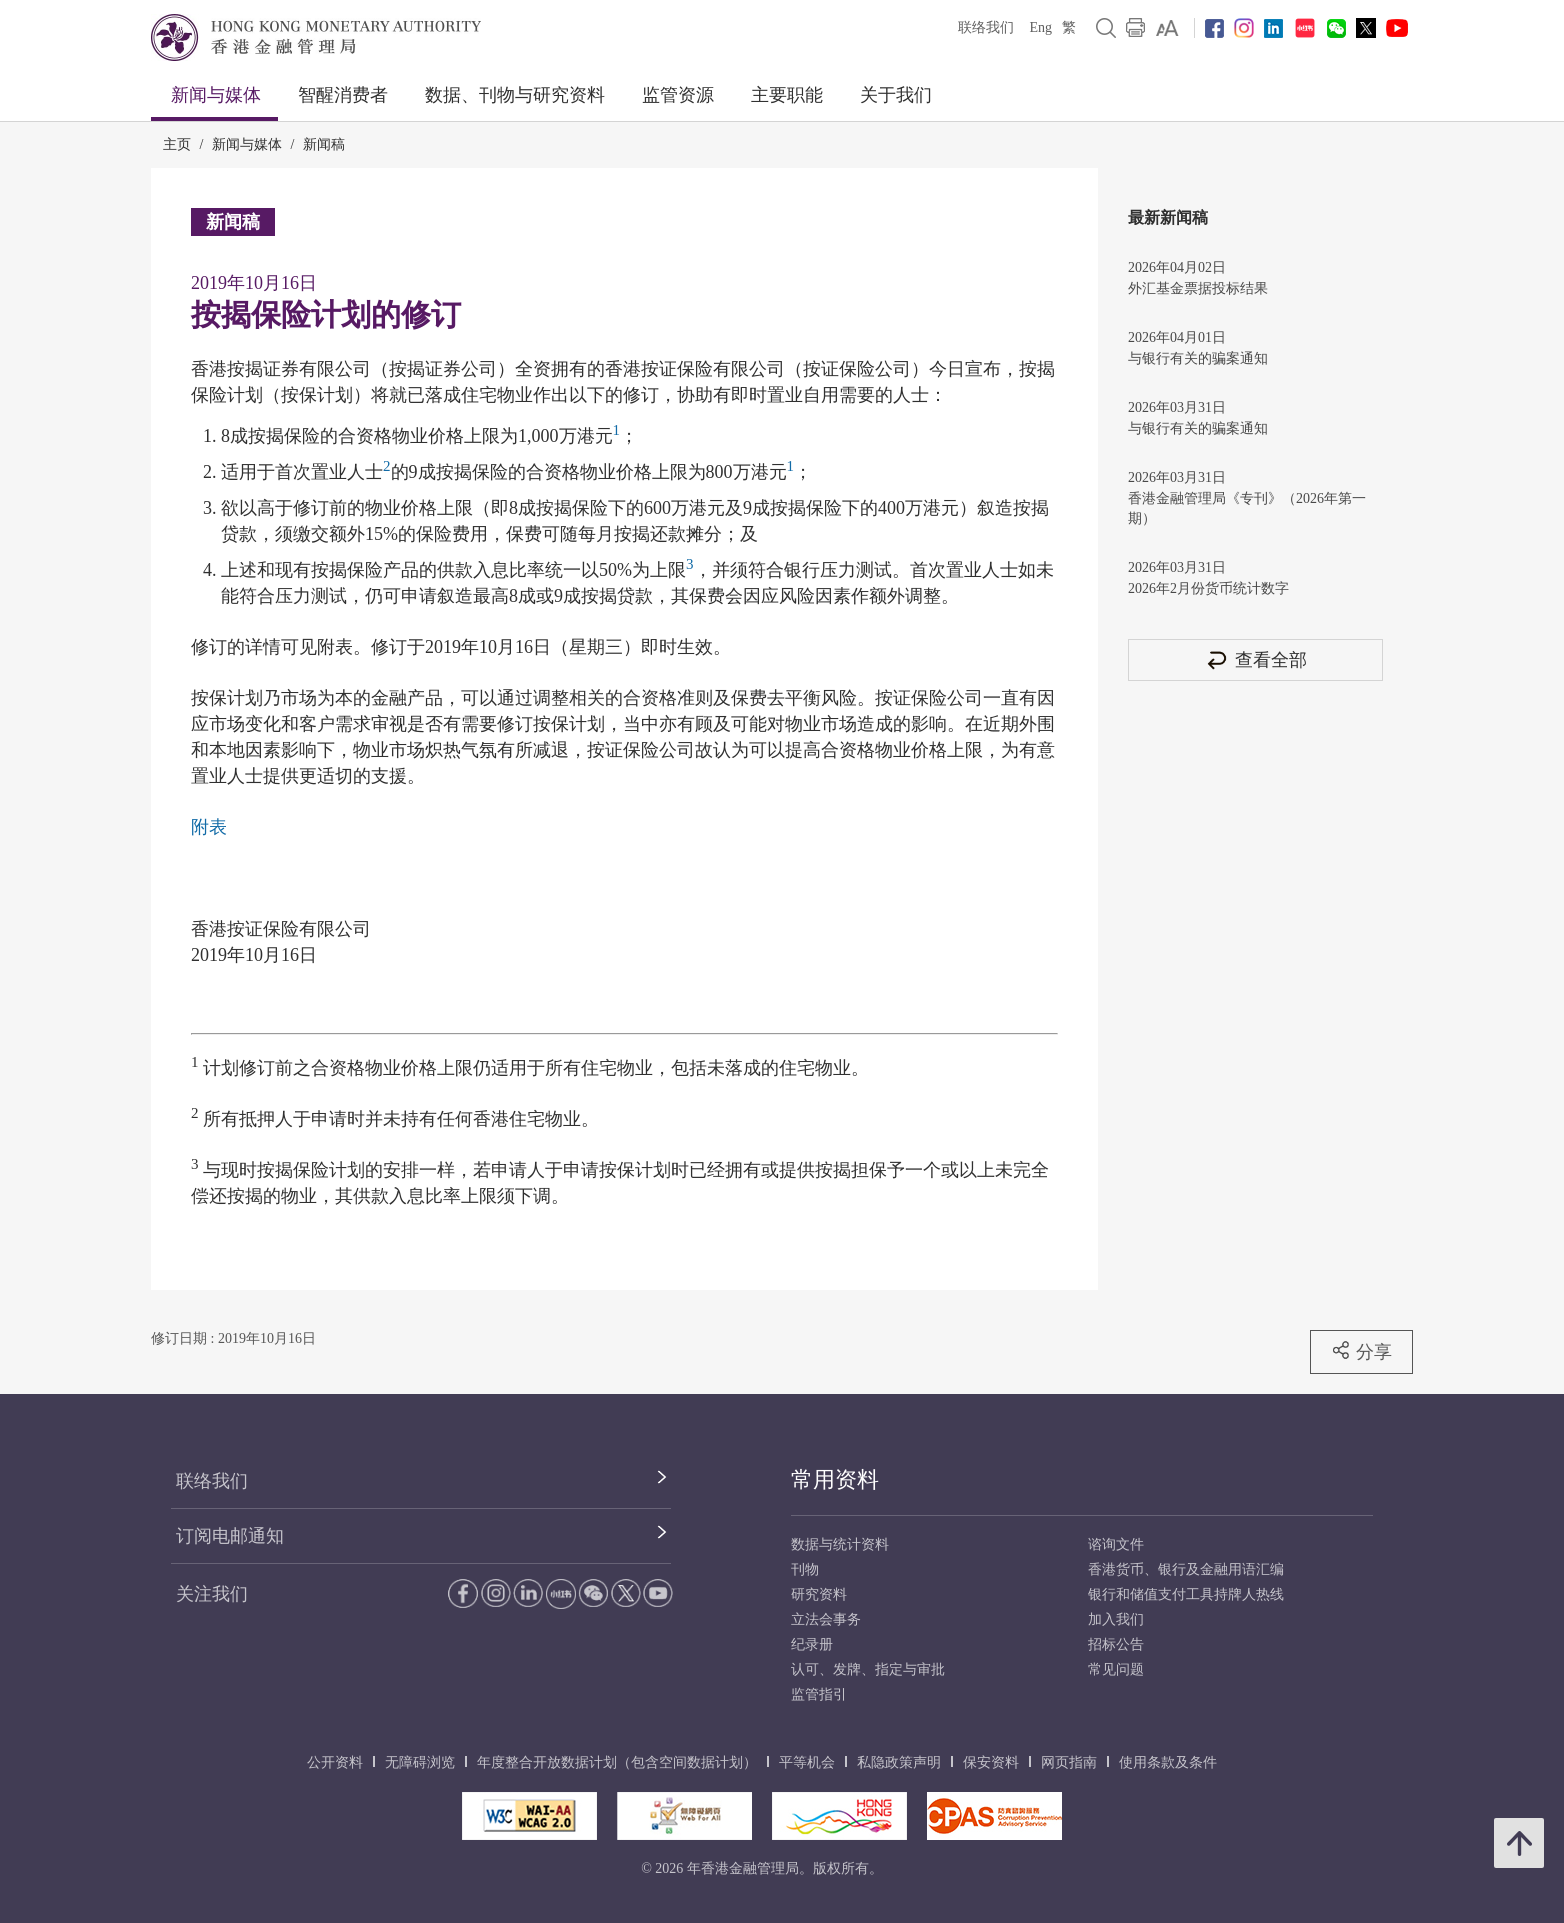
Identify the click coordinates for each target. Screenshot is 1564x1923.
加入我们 (1116, 1619)
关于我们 (896, 95)
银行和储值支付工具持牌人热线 (1186, 1594)
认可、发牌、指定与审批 (868, 1669)
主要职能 (787, 95)
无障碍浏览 (420, 1762)
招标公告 (1116, 1644)
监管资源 (678, 95)
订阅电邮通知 (230, 1536)
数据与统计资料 (840, 1544)
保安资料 (991, 1762)
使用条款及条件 (1168, 1762)
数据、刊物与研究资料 (515, 95)
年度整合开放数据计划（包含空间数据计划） (617, 1762)
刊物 (805, 1569)
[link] (1167, 28)
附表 (209, 827)
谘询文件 (1116, 1544)
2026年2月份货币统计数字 (1208, 588)
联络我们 (986, 27)
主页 (177, 144)
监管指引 (819, 1694)
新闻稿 (324, 144)
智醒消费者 (343, 95)
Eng (1040, 27)
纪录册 (812, 1644)
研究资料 (819, 1594)
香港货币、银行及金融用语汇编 (1186, 1569)
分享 (1361, 1351)
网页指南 (1069, 1762)
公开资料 (335, 1762)
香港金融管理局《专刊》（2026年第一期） (1247, 508)
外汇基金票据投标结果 (1198, 288)
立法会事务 (826, 1619)
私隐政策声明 (899, 1762)
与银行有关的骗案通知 (1198, 358)
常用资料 (835, 1479)
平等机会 (807, 1762)
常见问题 (1116, 1669)
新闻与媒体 (216, 95)
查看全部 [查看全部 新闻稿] (1256, 659)
